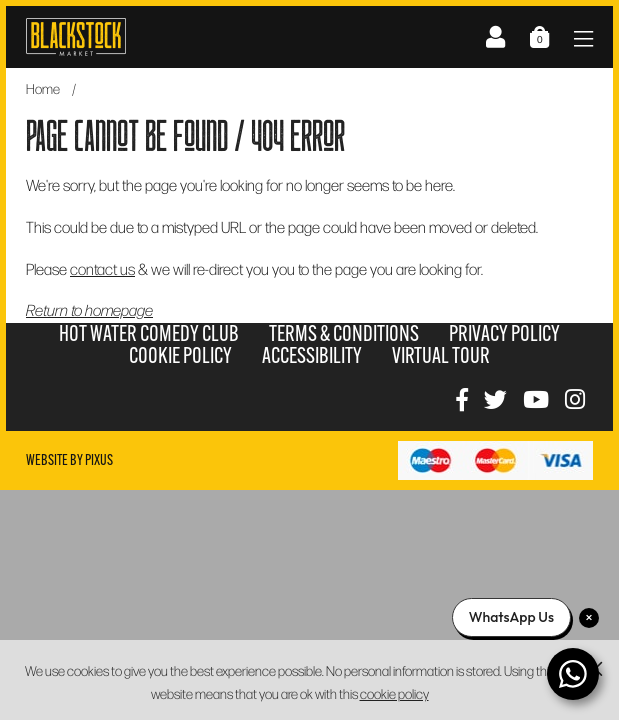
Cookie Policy (180, 355)
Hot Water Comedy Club (149, 333)
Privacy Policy (504, 333)
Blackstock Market (76, 37)
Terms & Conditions (344, 333)
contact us (102, 268)
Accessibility (312, 355)
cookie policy (394, 693)
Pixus (99, 460)
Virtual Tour (441, 355)
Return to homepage (89, 309)
